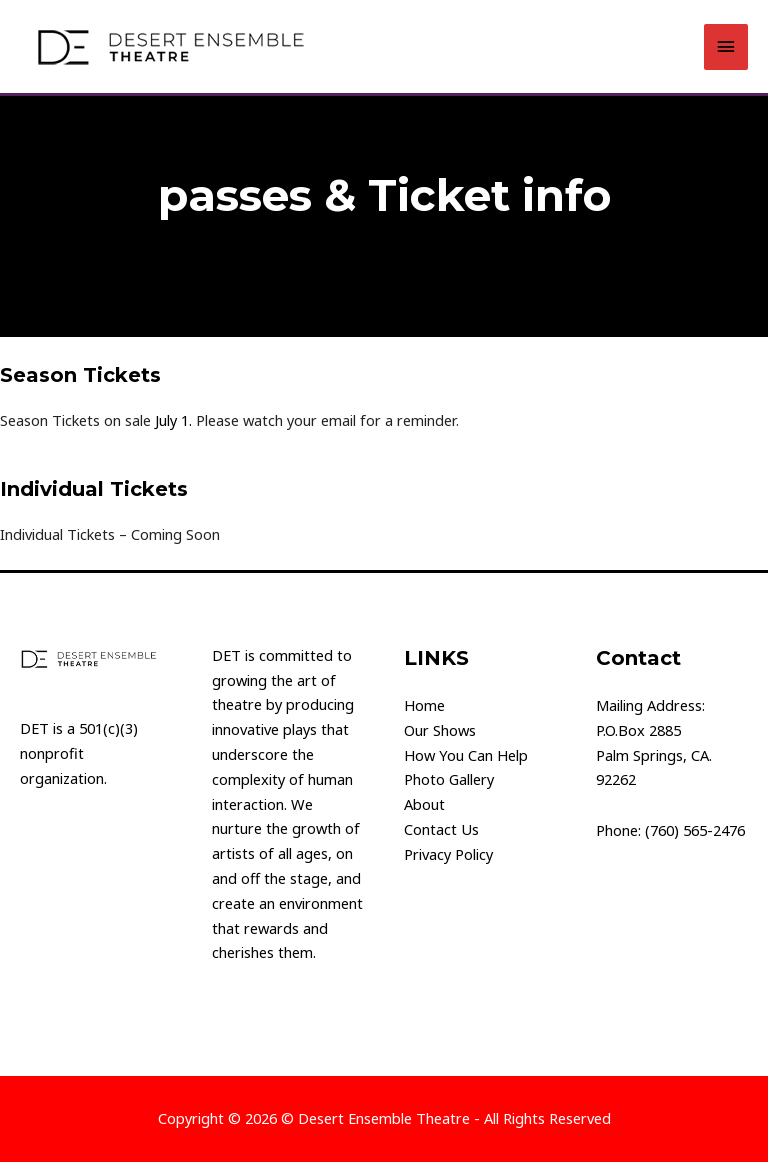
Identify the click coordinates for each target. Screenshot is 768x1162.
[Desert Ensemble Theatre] (170, 47)
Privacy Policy (448, 854)
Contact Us (441, 829)
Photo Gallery (449, 779)
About (424, 804)
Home (424, 705)
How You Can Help (466, 755)
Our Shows (440, 730)
